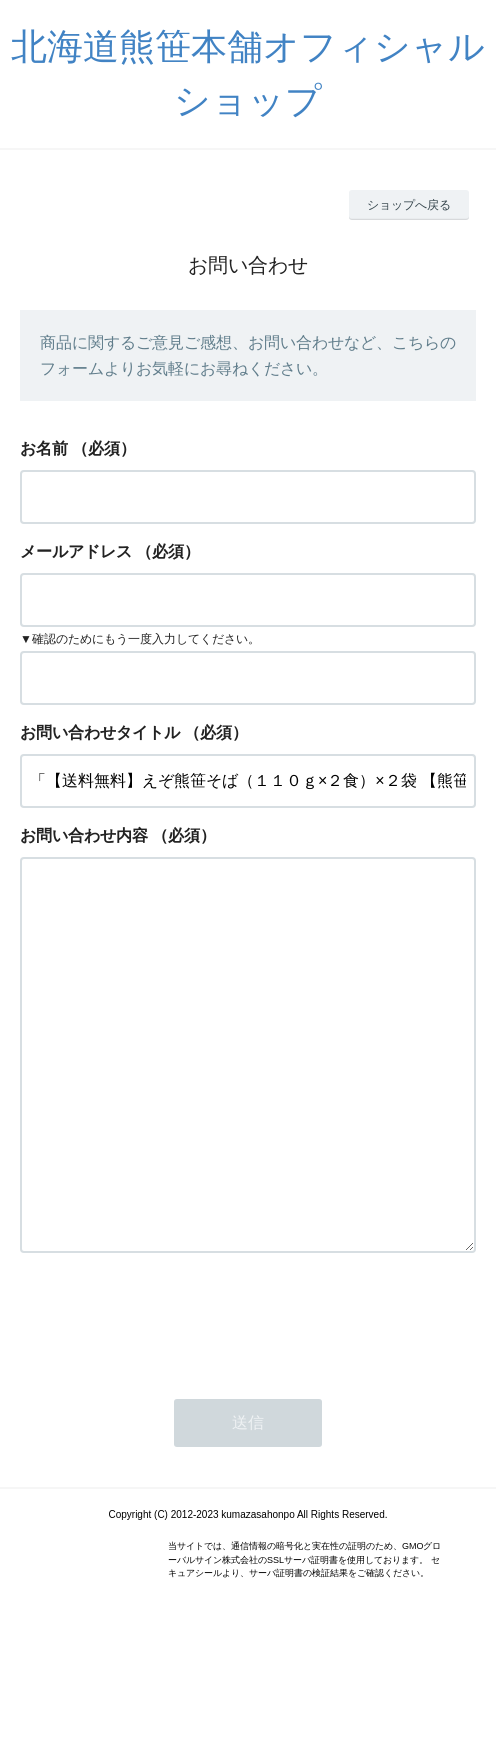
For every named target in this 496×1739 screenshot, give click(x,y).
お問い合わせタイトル (100, 732)
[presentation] (172, 1400)
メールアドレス (76, 551)
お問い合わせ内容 (84, 835)
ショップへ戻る (409, 205)
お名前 (44, 448)
